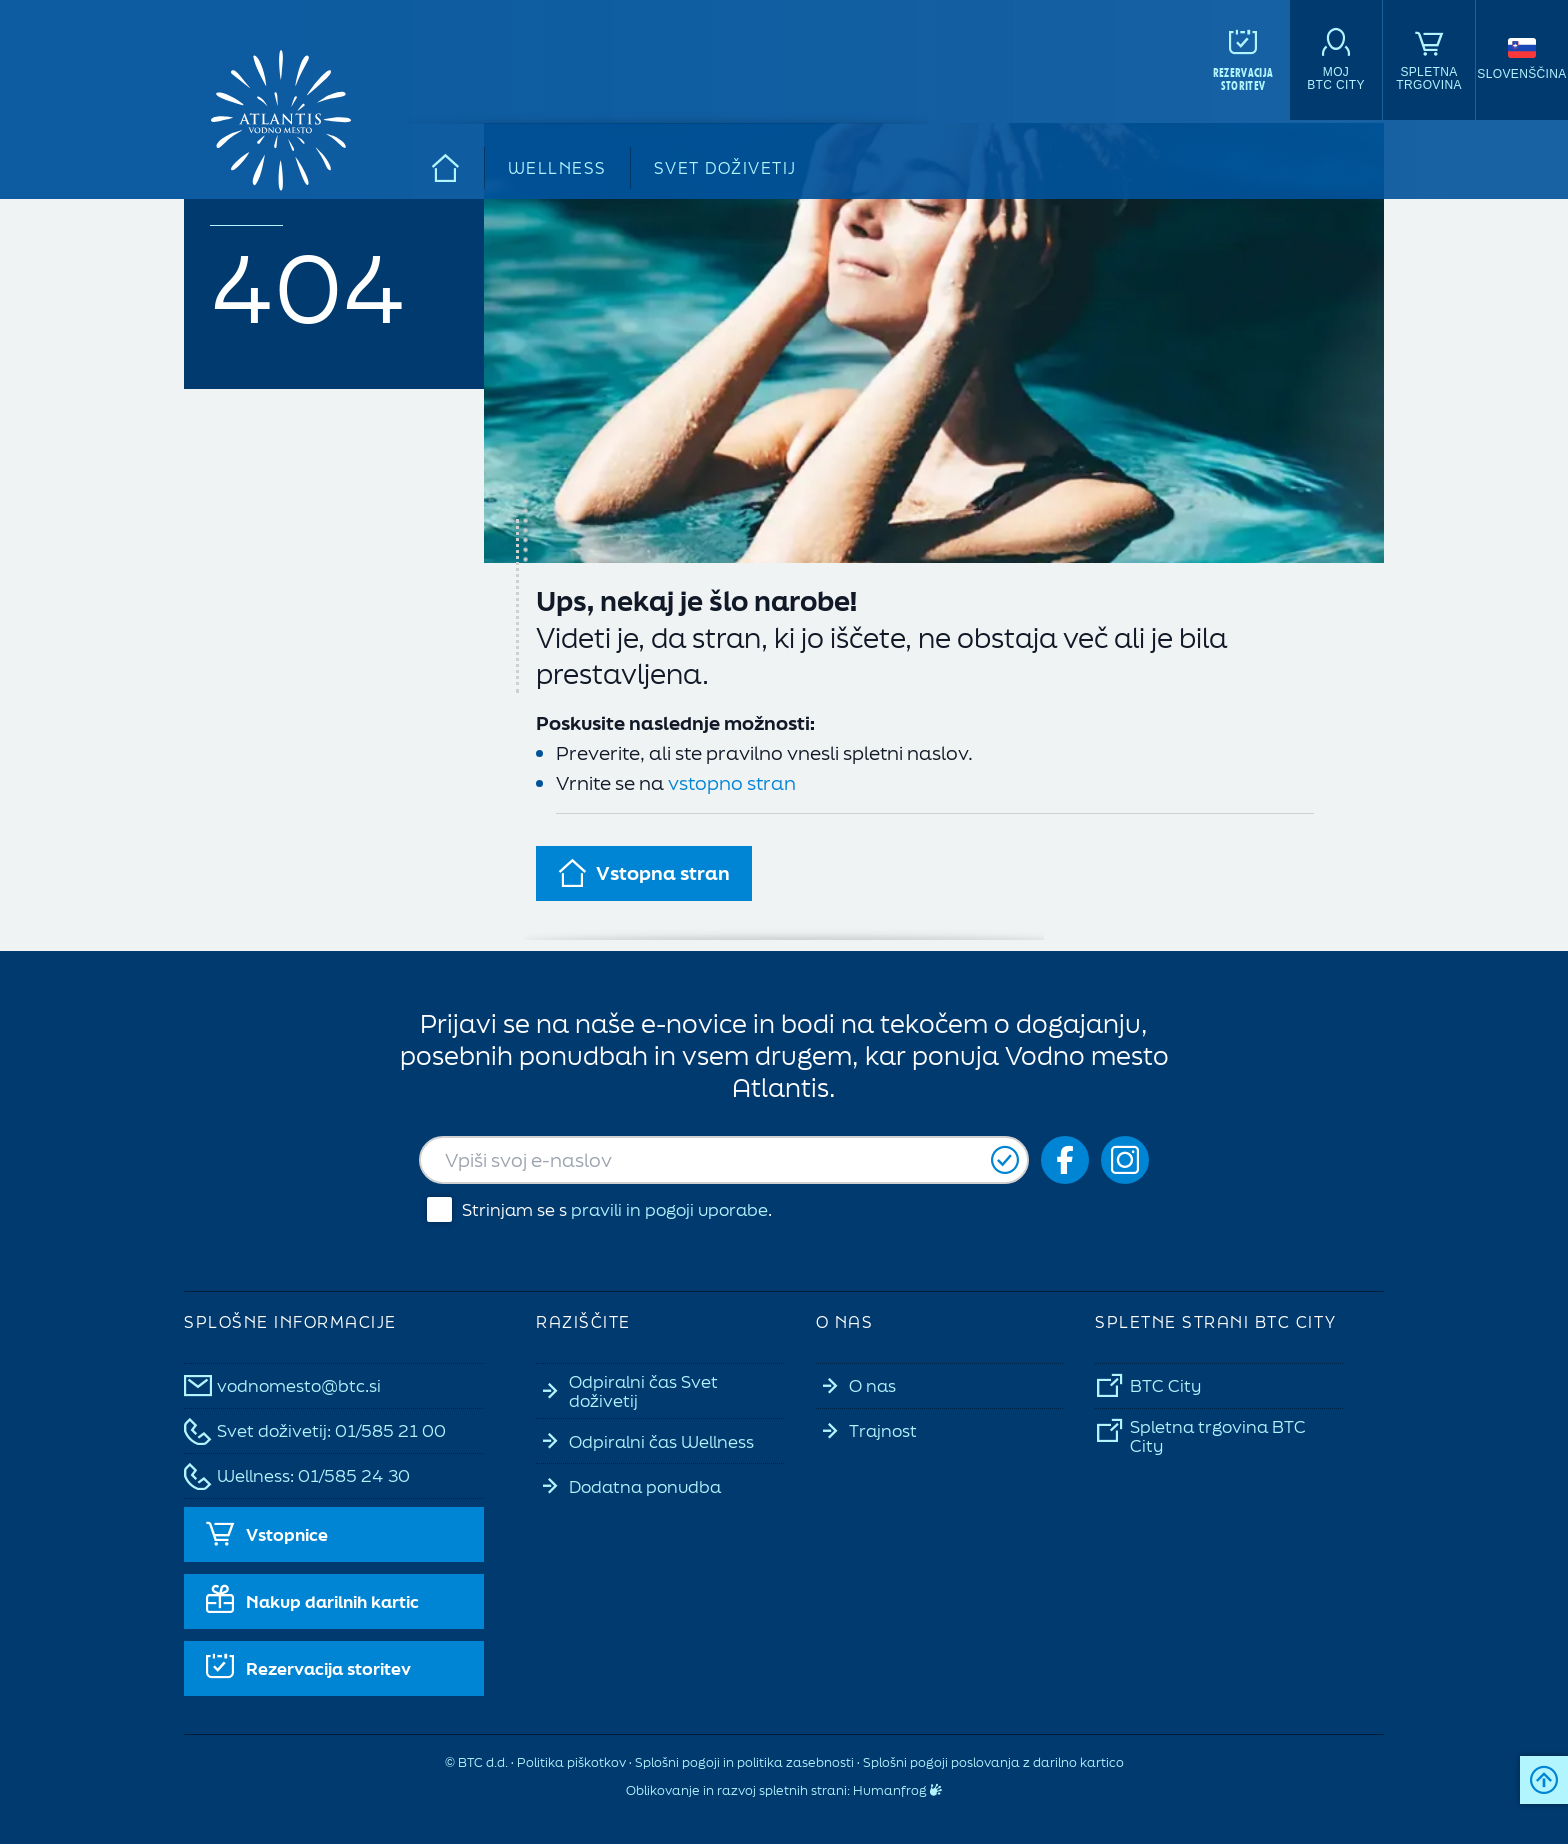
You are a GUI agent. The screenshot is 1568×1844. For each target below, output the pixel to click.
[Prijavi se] (1005, 1160)
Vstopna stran (644, 873)
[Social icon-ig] (1125, 1160)
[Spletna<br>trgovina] (1429, 60)
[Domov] (446, 168)
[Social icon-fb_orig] (1065, 1160)
